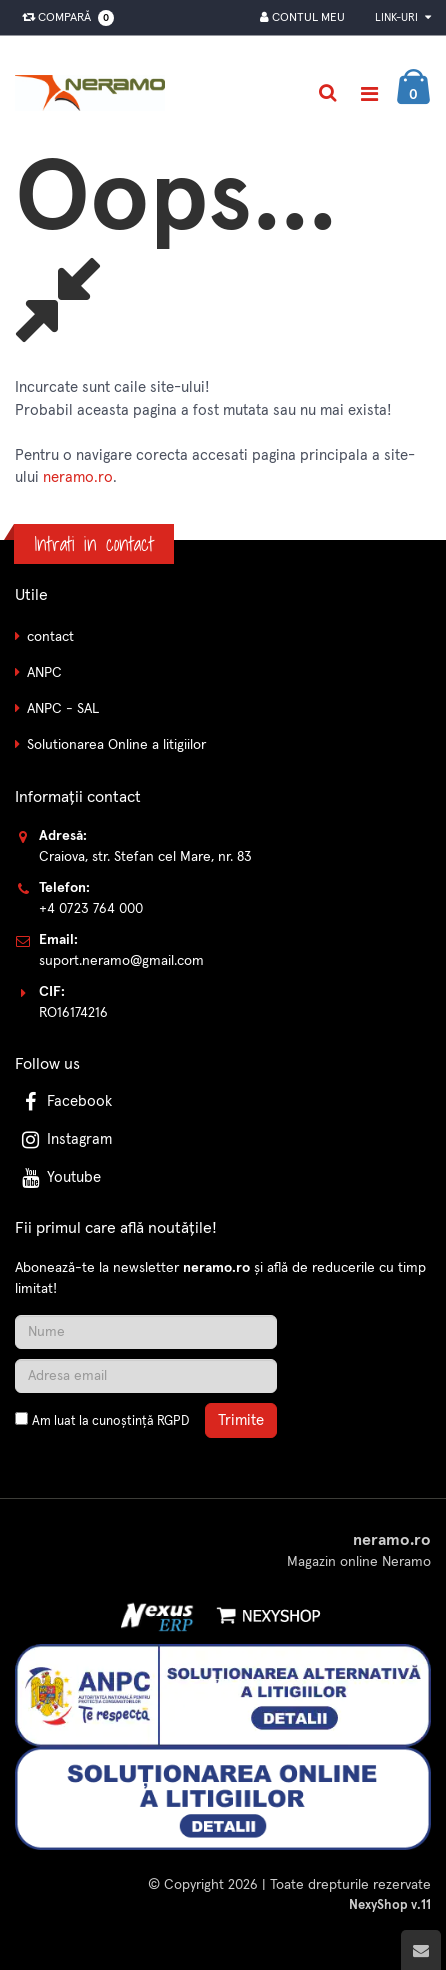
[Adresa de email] (146, 1376)
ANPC (44, 673)
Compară (64, 18)
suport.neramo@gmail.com (121, 961)
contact (50, 637)
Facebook (65, 1101)
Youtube (59, 1177)
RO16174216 (73, 1013)
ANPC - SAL (63, 709)
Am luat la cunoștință (110, 1421)
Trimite (241, 1420)
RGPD (173, 1421)
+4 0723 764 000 (91, 909)
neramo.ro (78, 477)
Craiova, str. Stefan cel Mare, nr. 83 (145, 857)
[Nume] (146, 1332)
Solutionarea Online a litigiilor (116, 745)
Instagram (65, 1139)
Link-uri (403, 17)
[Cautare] (327, 93)
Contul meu (302, 17)
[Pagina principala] (95, 92)
